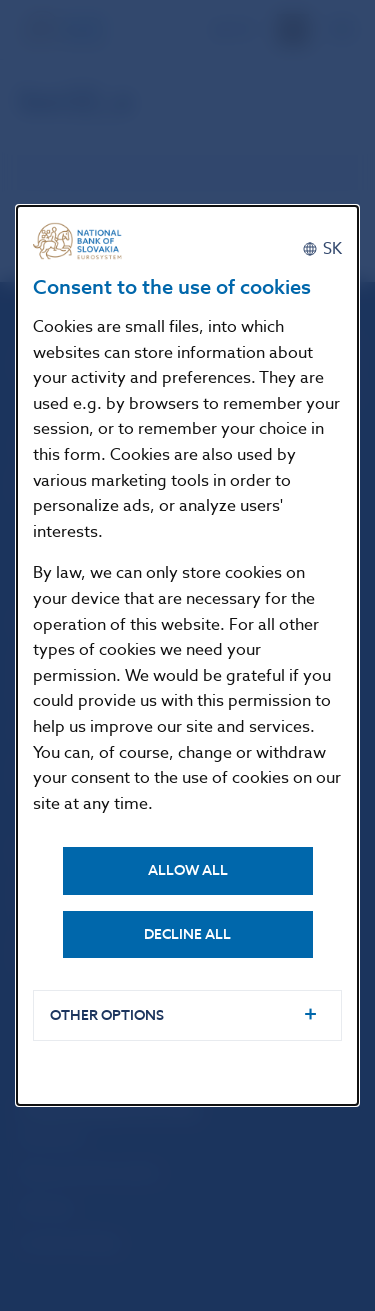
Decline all (187, 934)
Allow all (188, 870)
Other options (107, 1015)
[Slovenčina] (322, 249)
